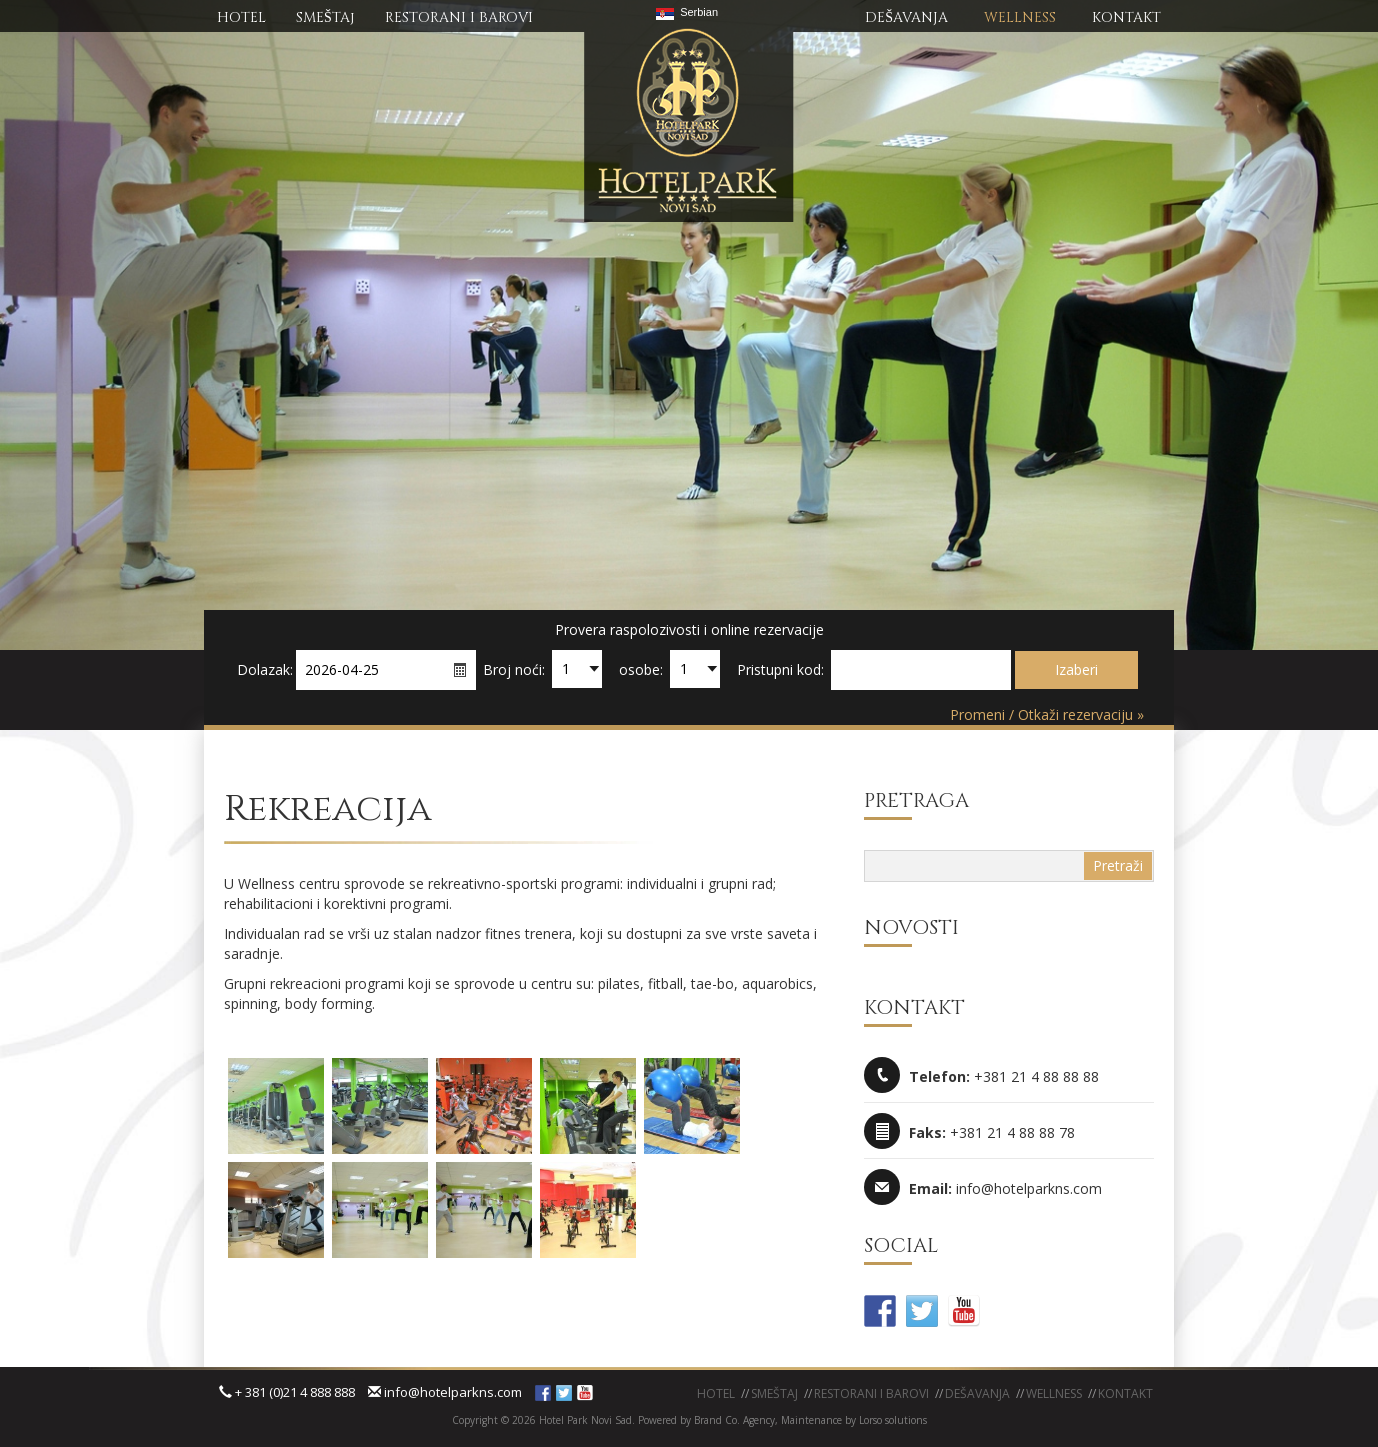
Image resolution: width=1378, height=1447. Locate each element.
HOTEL (241, 17)
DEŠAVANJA (906, 17)
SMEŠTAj (325, 17)
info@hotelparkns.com (445, 1392)
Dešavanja (977, 1393)
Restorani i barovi (871, 1393)
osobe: (641, 669)
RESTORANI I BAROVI (459, 17)
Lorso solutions (893, 1420)
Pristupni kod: (780, 669)
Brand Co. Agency (733, 1420)
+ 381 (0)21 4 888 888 (287, 1392)
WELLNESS (1020, 17)
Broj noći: (514, 669)
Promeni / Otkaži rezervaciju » (1047, 714)
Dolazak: (265, 669)
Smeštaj (774, 1393)
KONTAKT (1126, 17)
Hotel (716, 1393)
